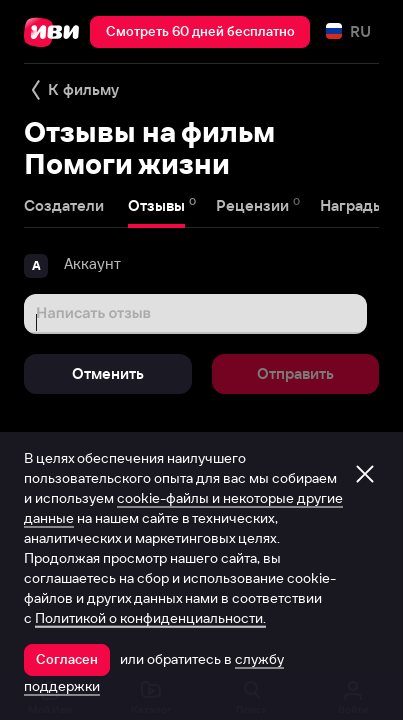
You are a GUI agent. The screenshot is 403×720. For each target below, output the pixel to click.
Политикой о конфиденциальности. (150, 618)
